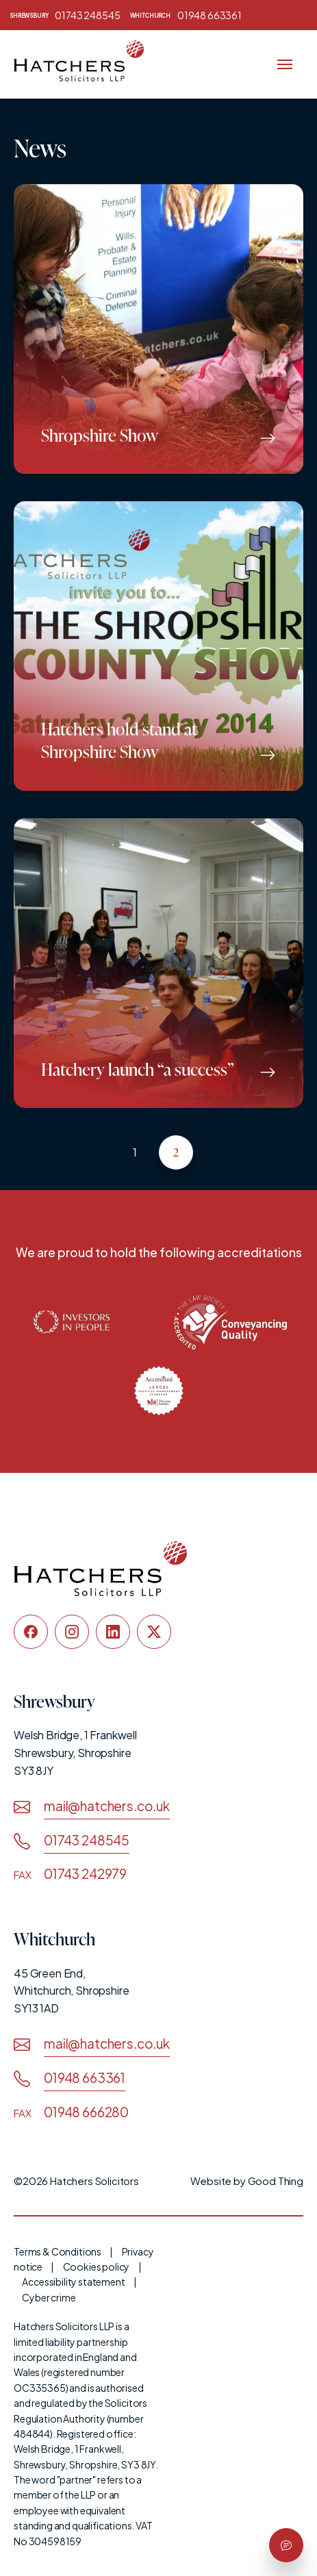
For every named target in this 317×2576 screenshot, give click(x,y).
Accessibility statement (73, 2281)
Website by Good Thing (246, 2180)
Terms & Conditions (57, 2251)
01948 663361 (186, 15)
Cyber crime (48, 2297)
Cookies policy (96, 2266)
